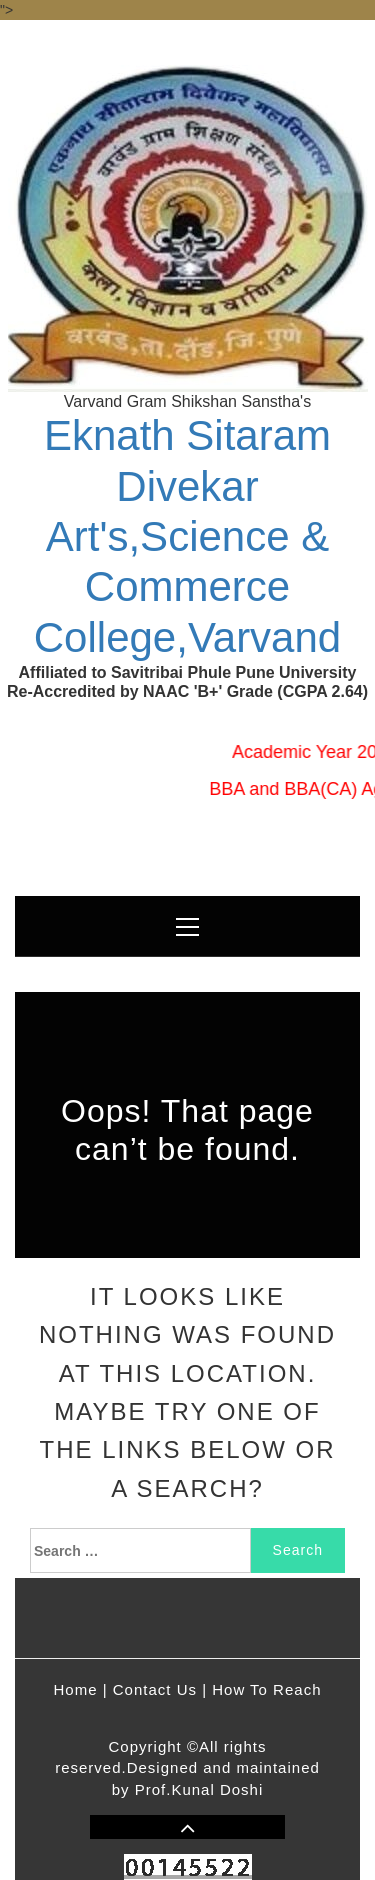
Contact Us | (160, 1689)
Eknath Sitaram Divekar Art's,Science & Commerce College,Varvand (187, 536)
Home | (81, 1689)
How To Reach (266, 1689)
